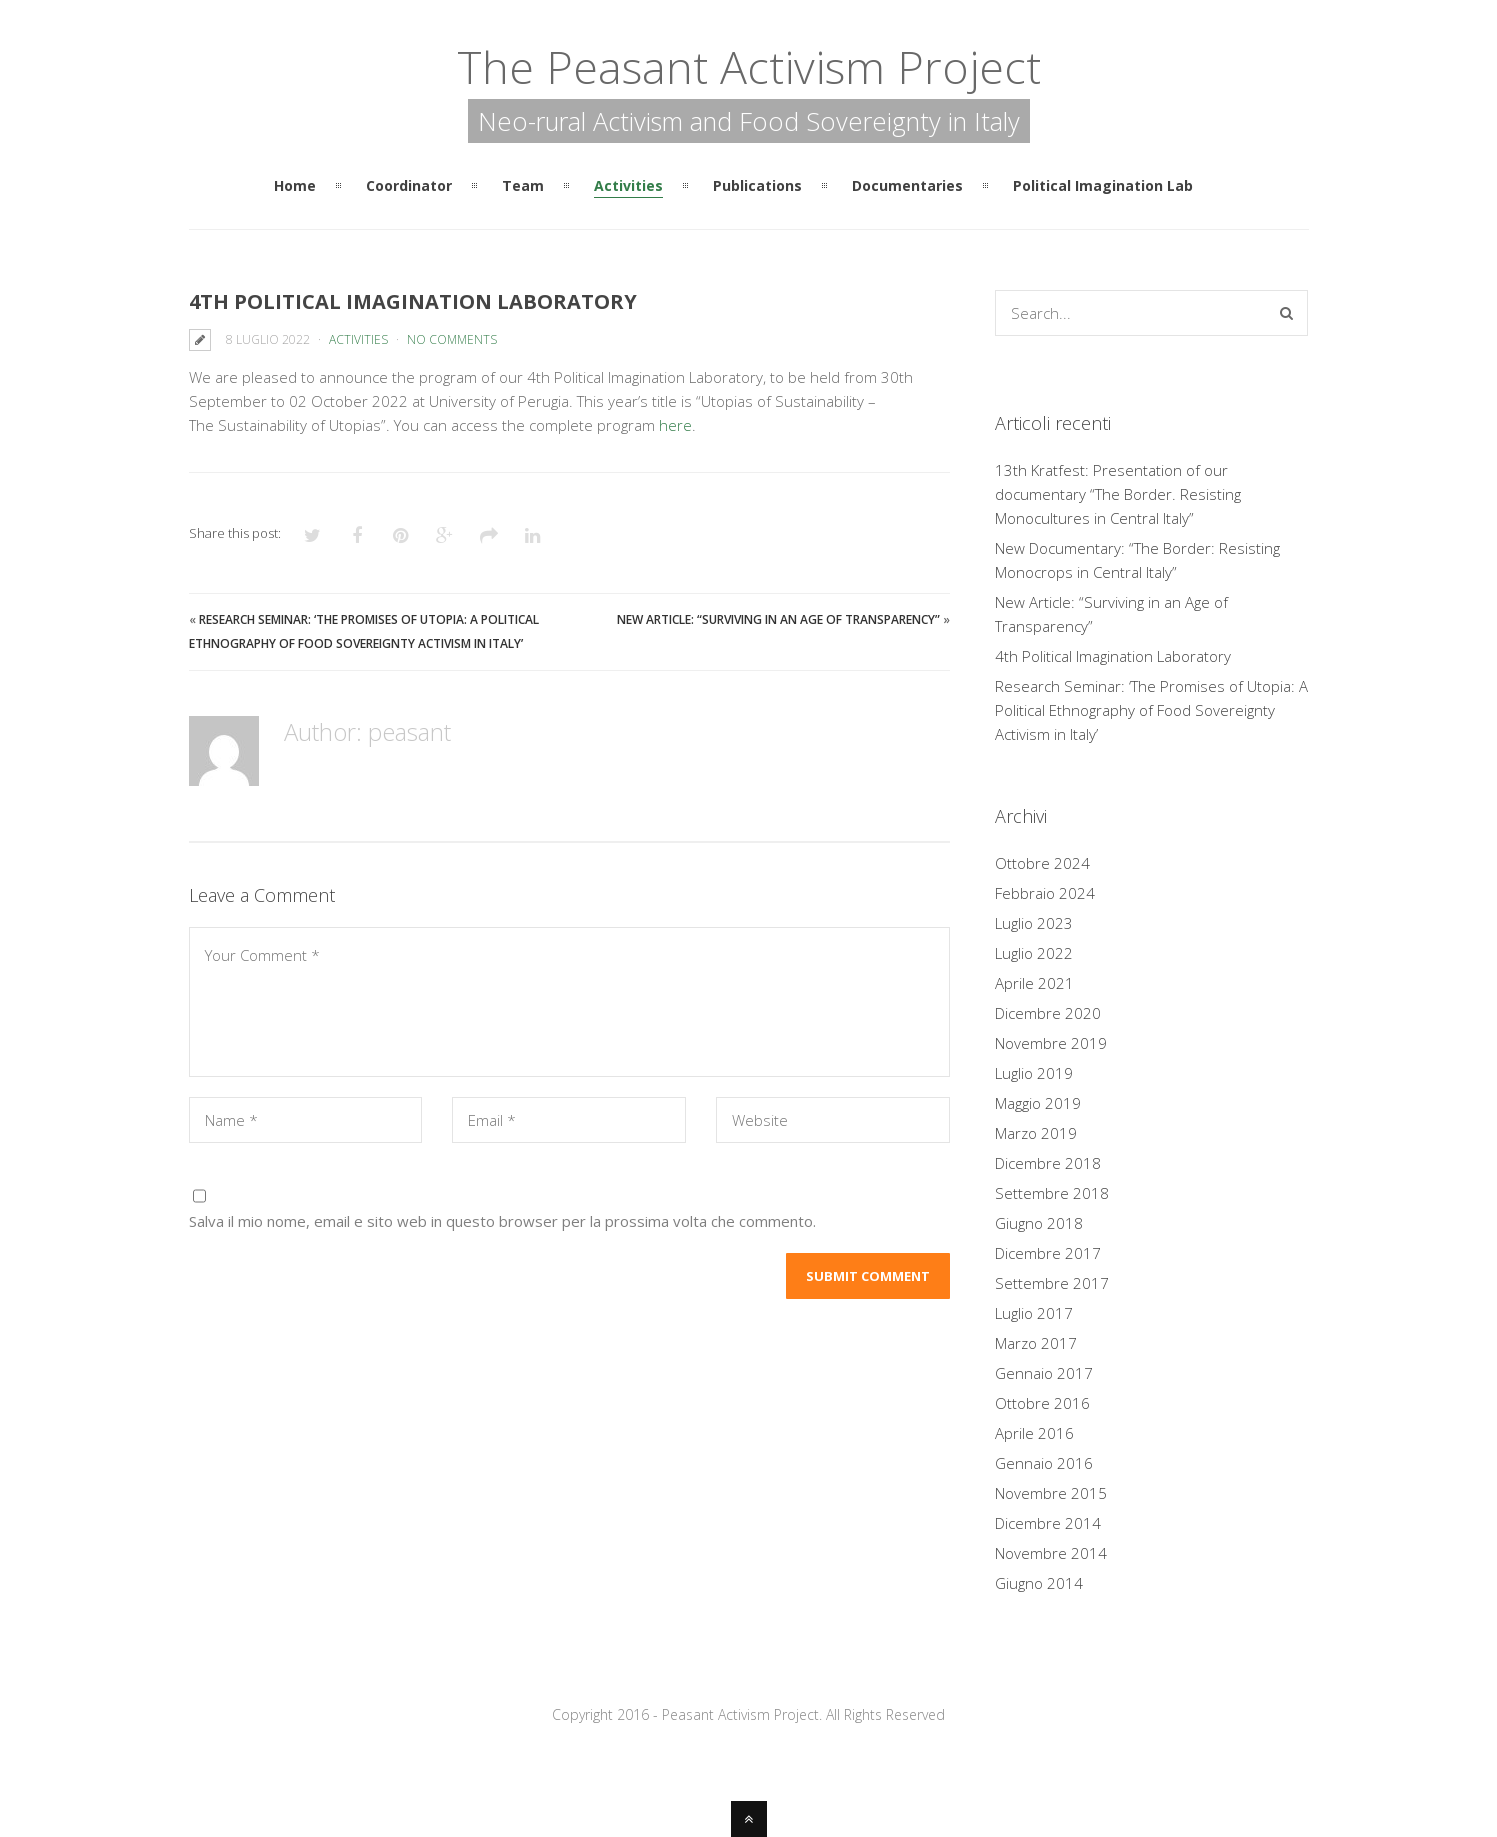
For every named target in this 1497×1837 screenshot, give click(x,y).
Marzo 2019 (1036, 1133)
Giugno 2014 (1039, 1583)
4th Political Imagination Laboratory (1113, 656)
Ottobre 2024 (1042, 863)
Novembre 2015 (1051, 1493)
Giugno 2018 (1039, 1223)
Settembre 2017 (1052, 1283)
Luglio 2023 (1034, 923)
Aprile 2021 (1034, 983)
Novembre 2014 (1051, 1553)
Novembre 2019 (1051, 1043)
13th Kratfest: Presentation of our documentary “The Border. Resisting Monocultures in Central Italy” (1118, 494)
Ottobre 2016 (1042, 1403)
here (675, 425)
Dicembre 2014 (1048, 1523)
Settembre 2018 (1052, 1193)
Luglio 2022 (1034, 953)
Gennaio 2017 (1044, 1373)
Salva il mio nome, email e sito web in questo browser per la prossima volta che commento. (502, 1221)
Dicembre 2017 (1048, 1253)
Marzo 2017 (1036, 1343)
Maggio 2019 (1038, 1103)
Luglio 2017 (1034, 1313)
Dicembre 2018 (1048, 1163)
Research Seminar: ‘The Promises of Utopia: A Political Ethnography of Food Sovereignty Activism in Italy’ (1151, 710)
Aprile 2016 (1034, 1433)
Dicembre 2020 (1048, 1013)
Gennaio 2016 (1044, 1463)
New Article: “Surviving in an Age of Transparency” (778, 619)
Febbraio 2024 (1045, 893)
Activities (358, 339)
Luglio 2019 (1034, 1073)
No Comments (452, 339)
